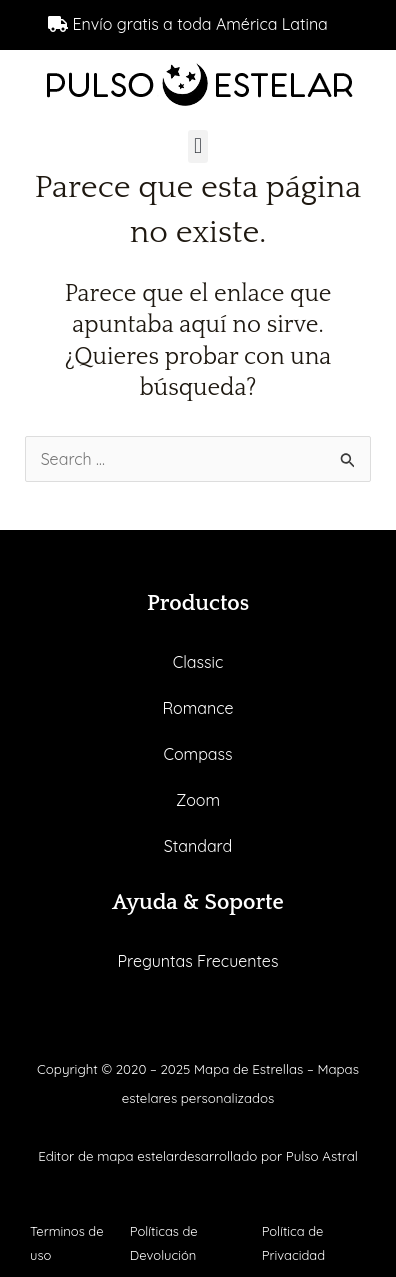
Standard (198, 846)
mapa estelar (138, 1156)
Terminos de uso (67, 1243)
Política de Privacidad (293, 1243)
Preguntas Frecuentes (198, 961)
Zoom (198, 800)
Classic (198, 662)
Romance (197, 708)
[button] (197, 146)
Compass (197, 754)
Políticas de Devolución (164, 1243)
